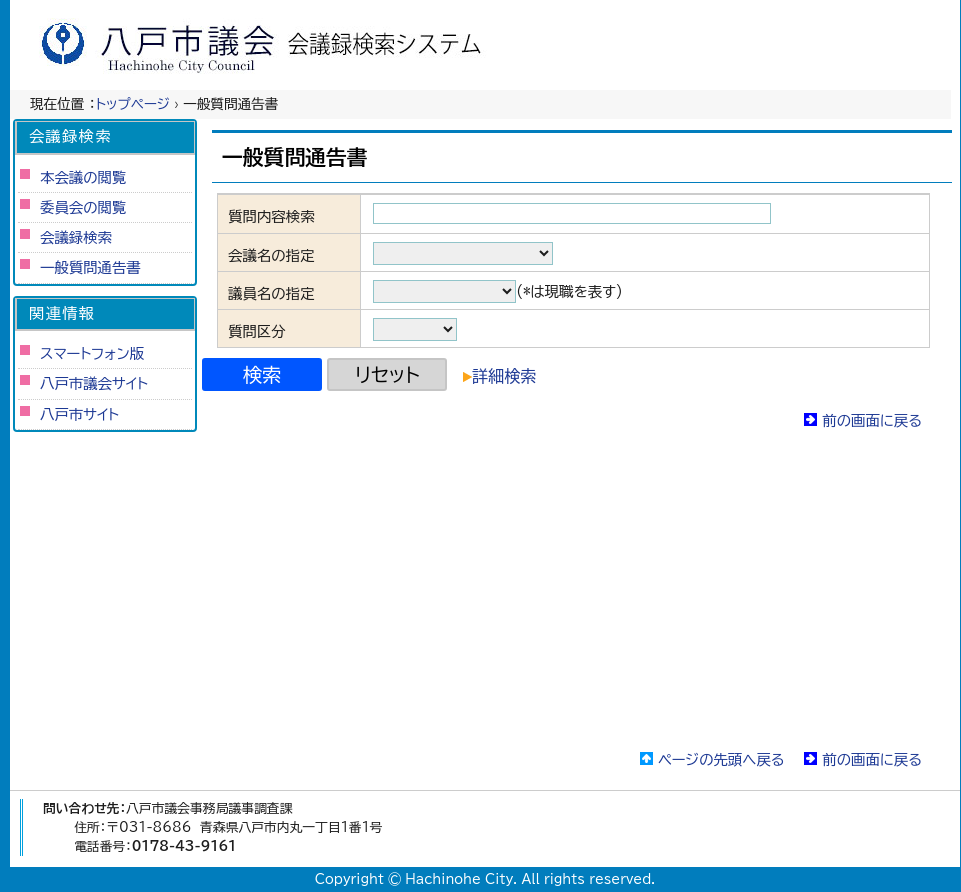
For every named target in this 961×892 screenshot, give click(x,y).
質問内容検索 (271, 216)
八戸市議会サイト (94, 383)
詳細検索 (499, 376)
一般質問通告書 (90, 267)
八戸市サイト (79, 414)
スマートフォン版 (92, 353)
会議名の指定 (271, 255)
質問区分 (257, 331)
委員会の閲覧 (83, 207)
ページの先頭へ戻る (721, 759)
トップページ (133, 104)
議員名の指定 (271, 293)
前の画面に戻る (872, 420)
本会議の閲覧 (83, 177)
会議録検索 (76, 237)
